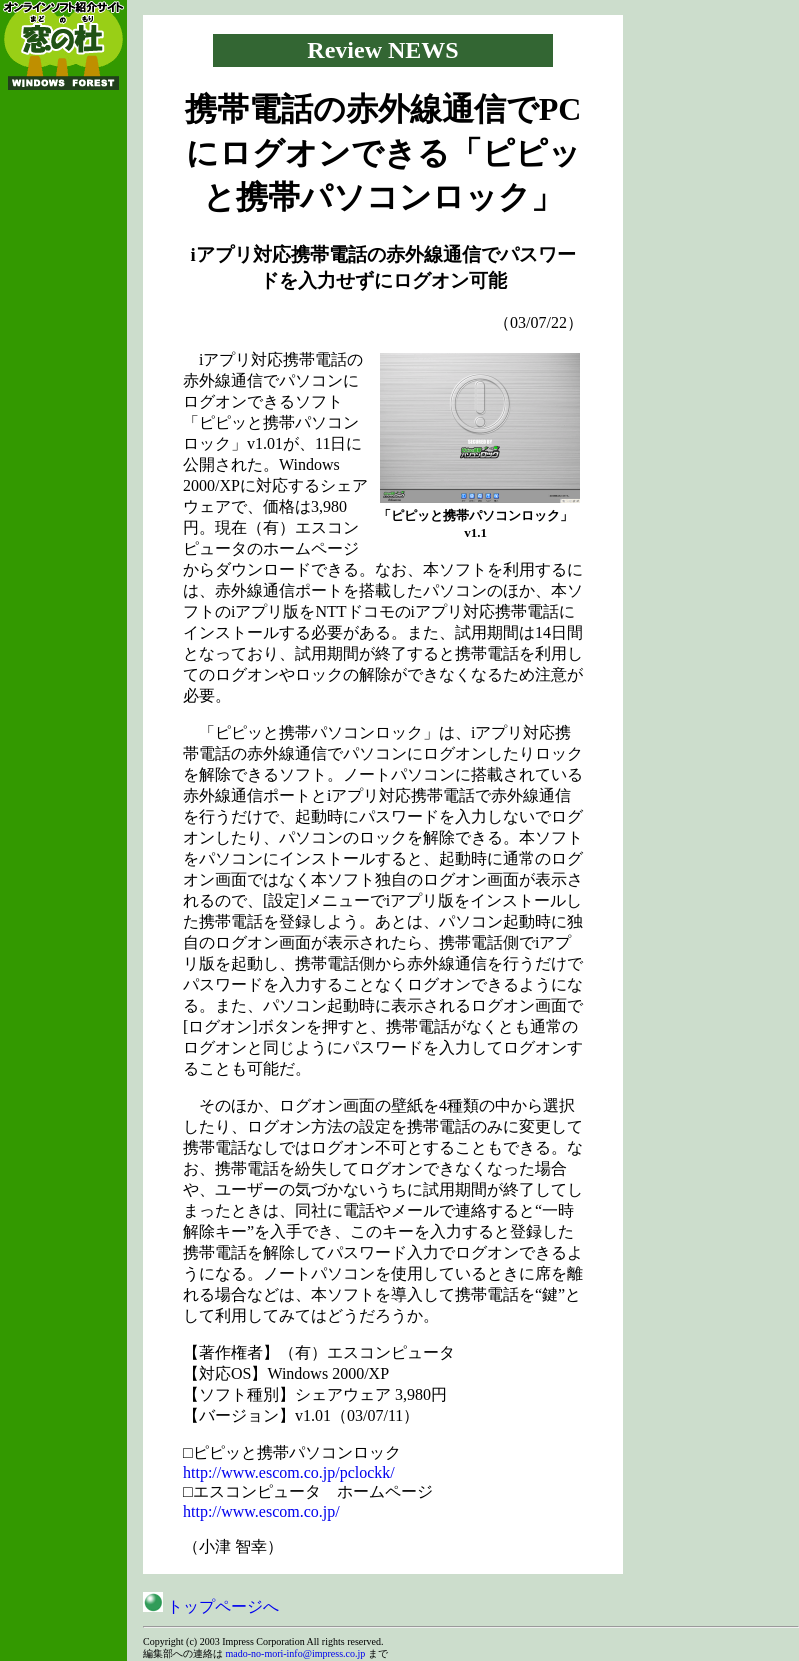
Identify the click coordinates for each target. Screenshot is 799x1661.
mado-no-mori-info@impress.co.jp (296, 1653)
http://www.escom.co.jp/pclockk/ (289, 1472)
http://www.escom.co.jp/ (261, 1511)
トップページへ (211, 1606)
